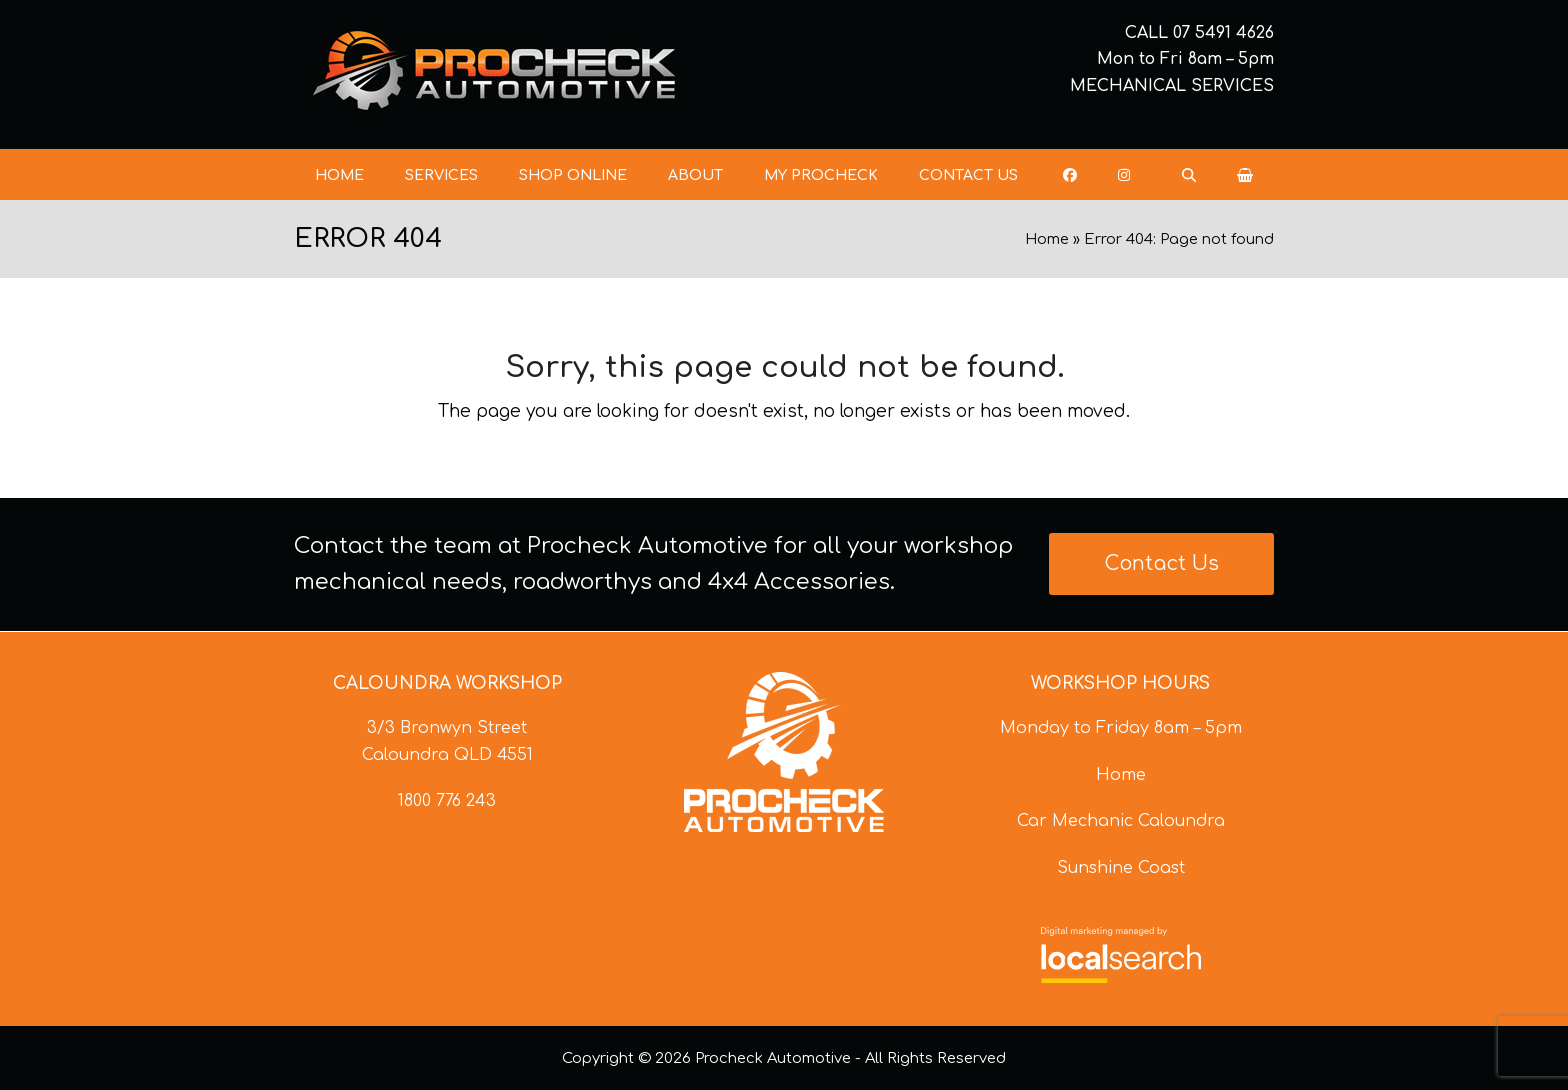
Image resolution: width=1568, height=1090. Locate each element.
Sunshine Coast (1121, 868)
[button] (1245, 175)
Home (1047, 239)
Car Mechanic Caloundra (1121, 821)
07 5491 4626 (1223, 33)
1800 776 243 (447, 801)
